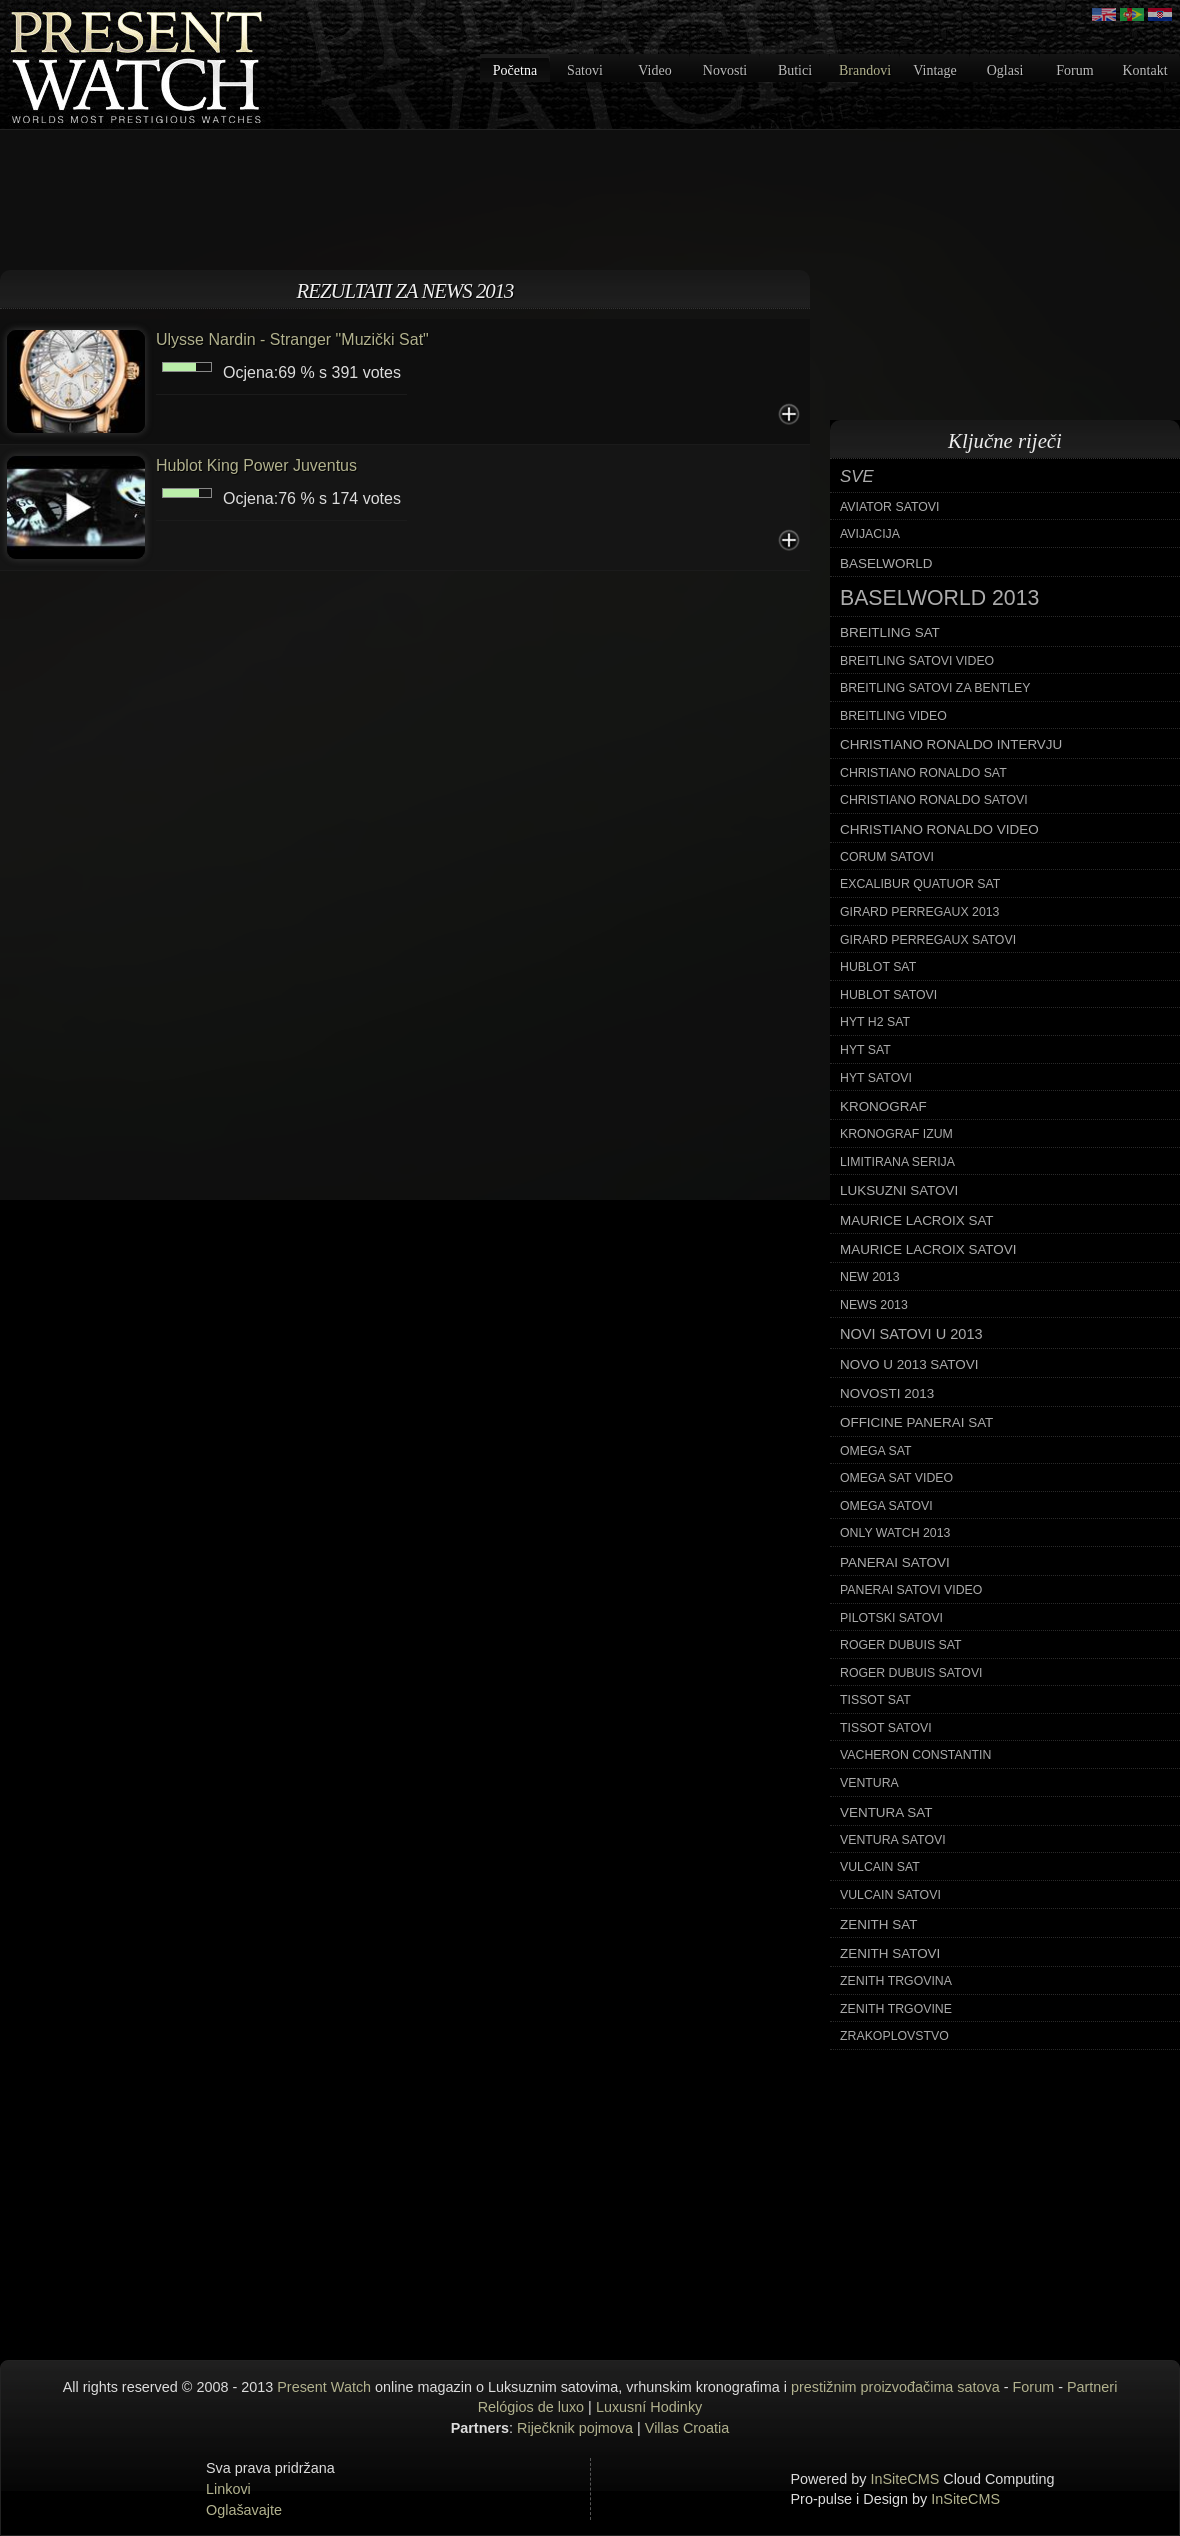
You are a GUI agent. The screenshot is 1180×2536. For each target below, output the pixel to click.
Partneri (1092, 2387)
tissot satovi (886, 1728)
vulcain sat (880, 1867)
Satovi (585, 70)
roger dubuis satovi (911, 1673)
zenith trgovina (896, 1981)
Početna (515, 70)
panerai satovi (895, 1562)
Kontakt (1144, 70)
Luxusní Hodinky (649, 2407)
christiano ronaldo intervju (951, 744)
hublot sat (878, 967)
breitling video (893, 716)
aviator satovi (889, 507)
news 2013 (874, 1305)
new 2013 (870, 1277)
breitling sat (890, 632)
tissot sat (875, 1700)
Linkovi (228, 2489)
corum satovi (887, 857)
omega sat (876, 1451)
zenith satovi (890, 1953)
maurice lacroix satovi (928, 1249)
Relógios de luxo (531, 2407)
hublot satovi (888, 995)
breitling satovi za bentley (935, 688)
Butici (795, 70)
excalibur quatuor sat (920, 884)
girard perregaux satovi (928, 940)
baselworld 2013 (939, 598)
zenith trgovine (896, 2009)
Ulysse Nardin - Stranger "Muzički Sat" (292, 339)
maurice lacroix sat (917, 1220)
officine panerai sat (916, 1422)
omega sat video (896, 1478)
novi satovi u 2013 (911, 1334)
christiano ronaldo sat (923, 773)
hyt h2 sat (875, 1022)
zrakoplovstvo (894, 2036)
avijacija (870, 534)
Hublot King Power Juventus (256, 465)
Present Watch (324, 2387)
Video (654, 70)
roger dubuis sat (901, 1645)
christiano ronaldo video (939, 829)
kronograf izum (896, 1134)
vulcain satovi (890, 1895)
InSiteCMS (905, 2479)
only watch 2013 (895, 1533)
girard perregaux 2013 (919, 912)
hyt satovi (876, 1078)
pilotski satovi (891, 1618)
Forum (1074, 70)
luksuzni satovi (899, 1190)
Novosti (725, 70)
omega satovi (886, 1506)
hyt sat (865, 1050)
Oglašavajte (244, 2510)
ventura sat (886, 1812)
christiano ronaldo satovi (934, 800)
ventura (869, 1783)
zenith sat (878, 1924)
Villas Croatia (687, 2428)
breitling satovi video (917, 661)
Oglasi (1005, 70)
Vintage (934, 70)
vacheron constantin (915, 1755)
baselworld (886, 563)
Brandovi (865, 70)
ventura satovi (893, 1840)
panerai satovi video (911, 1590)
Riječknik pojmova (575, 2428)
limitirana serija (897, 1162)
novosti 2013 (887, 1393)
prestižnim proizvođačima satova (895, 2387)
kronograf (883, 1106)
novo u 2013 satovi (909, 1364)
